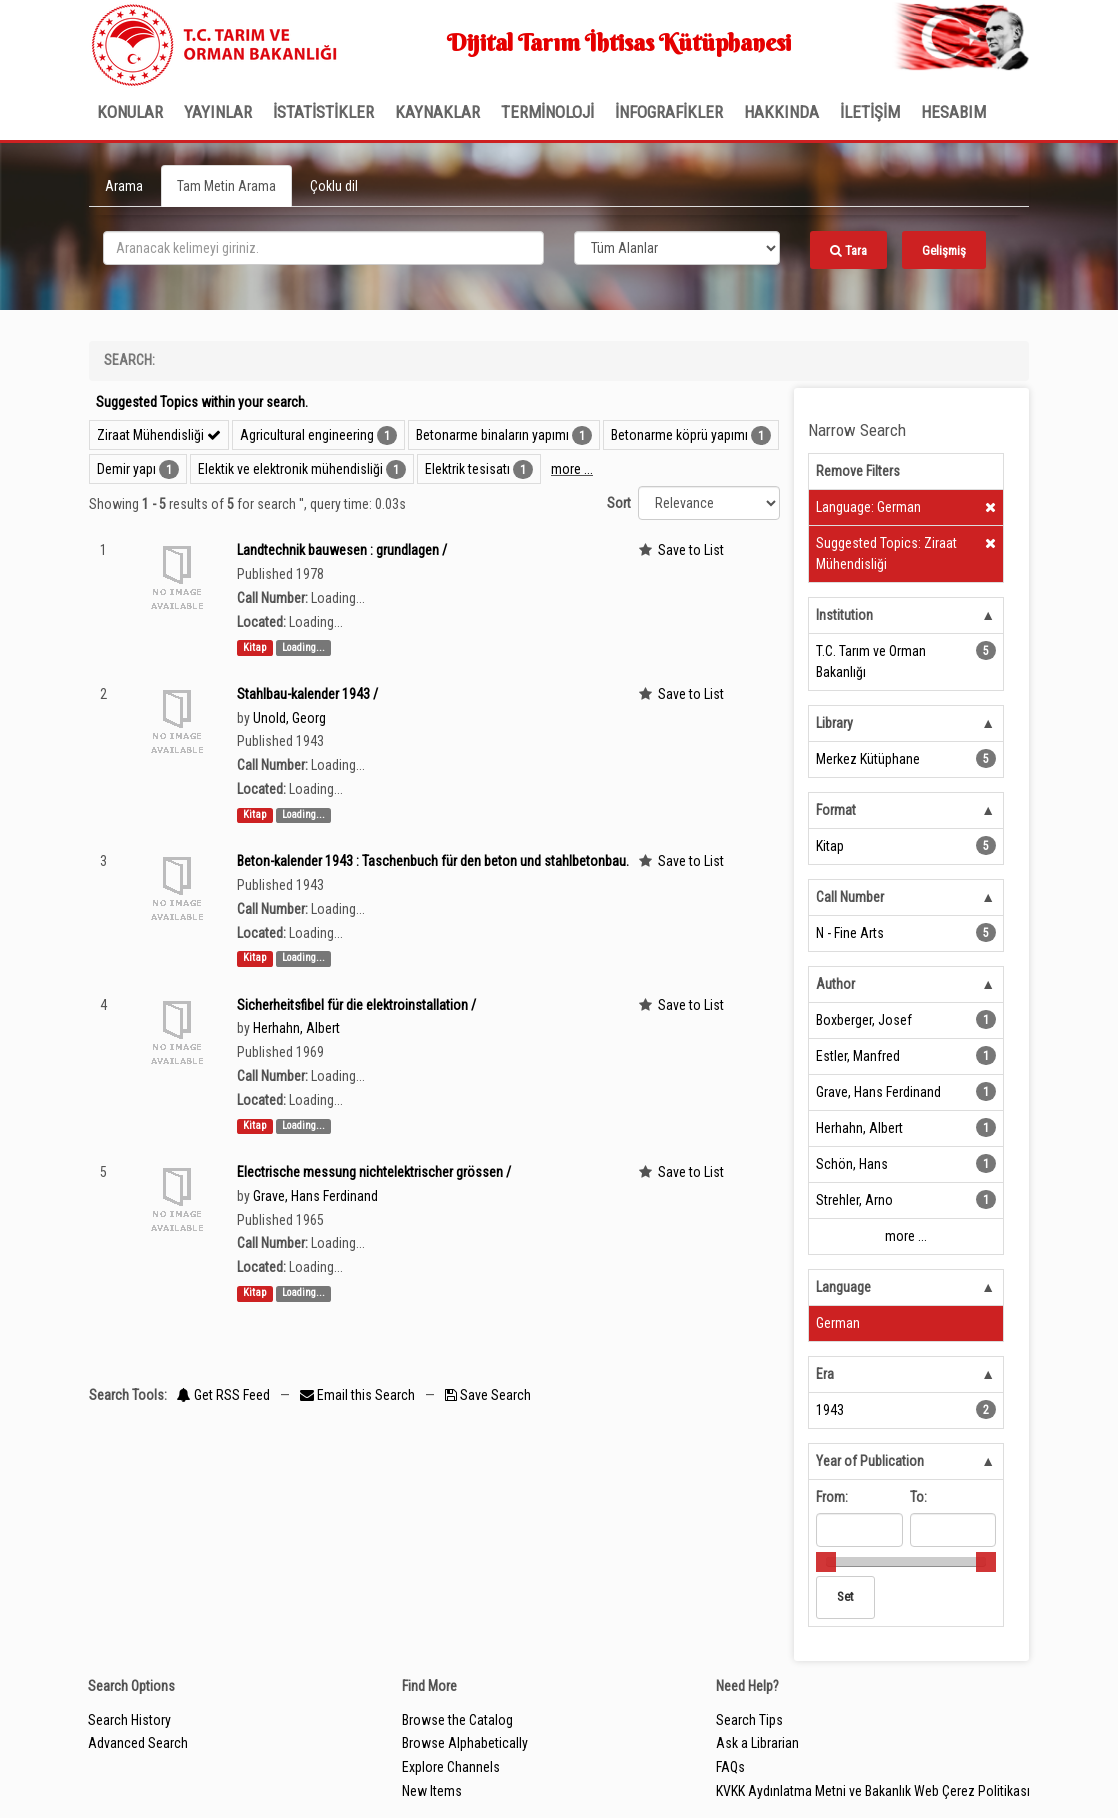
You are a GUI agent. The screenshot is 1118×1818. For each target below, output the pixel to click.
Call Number (850, 897)
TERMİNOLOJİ (547, 112)
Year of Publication (870, 1461)
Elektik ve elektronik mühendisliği (290, 469)
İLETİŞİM (870, 112)
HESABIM (953, 112)
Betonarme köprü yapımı (679, 435)
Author (835, 984)
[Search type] (677, 248)
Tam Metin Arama (226, 186)
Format (836, 810)
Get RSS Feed (223, 1395)
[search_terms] (323, 248)
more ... (572, 469)
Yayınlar (218, 112)
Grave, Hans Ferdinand (315, 1196)
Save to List (691, 550)
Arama (124, 186)
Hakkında (781, 112)
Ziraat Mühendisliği (159, 435)
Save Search (488, 1395)
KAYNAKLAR (437, 112)
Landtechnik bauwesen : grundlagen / (342, 550)
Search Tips (749, 1720)
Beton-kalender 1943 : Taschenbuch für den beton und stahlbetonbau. (433, 861)
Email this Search (359, 1395)
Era (825, 1374)
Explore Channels (451, 1767)
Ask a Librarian (757, 1743)
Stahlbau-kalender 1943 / (307, 694)
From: (832, 1497)
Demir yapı (126, 469)
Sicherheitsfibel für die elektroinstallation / (356, 1005)
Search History (129, 1720)
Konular (130, 112)
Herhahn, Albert (296, 1028)
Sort (619, 503)
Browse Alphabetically (465, 1743)
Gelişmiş (944, 250)
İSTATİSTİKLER (323, 112)
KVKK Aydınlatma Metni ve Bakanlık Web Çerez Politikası (873, 1791)
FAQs (730, 1767)
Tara (848, 250)
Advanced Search (138, 1743)
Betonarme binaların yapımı (492, 435)
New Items (432, 1791)
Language (843, 1287)
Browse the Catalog (457, 1720)
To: (918, 1497)
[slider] (826, 1562)
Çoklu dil (334, 186)
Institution (844, 615)
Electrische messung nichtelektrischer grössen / (374, 1172)
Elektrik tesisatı (467, 469)
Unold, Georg (289, 718)
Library (834, 723)
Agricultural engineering (307, 435)
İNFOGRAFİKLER (669, 112)
